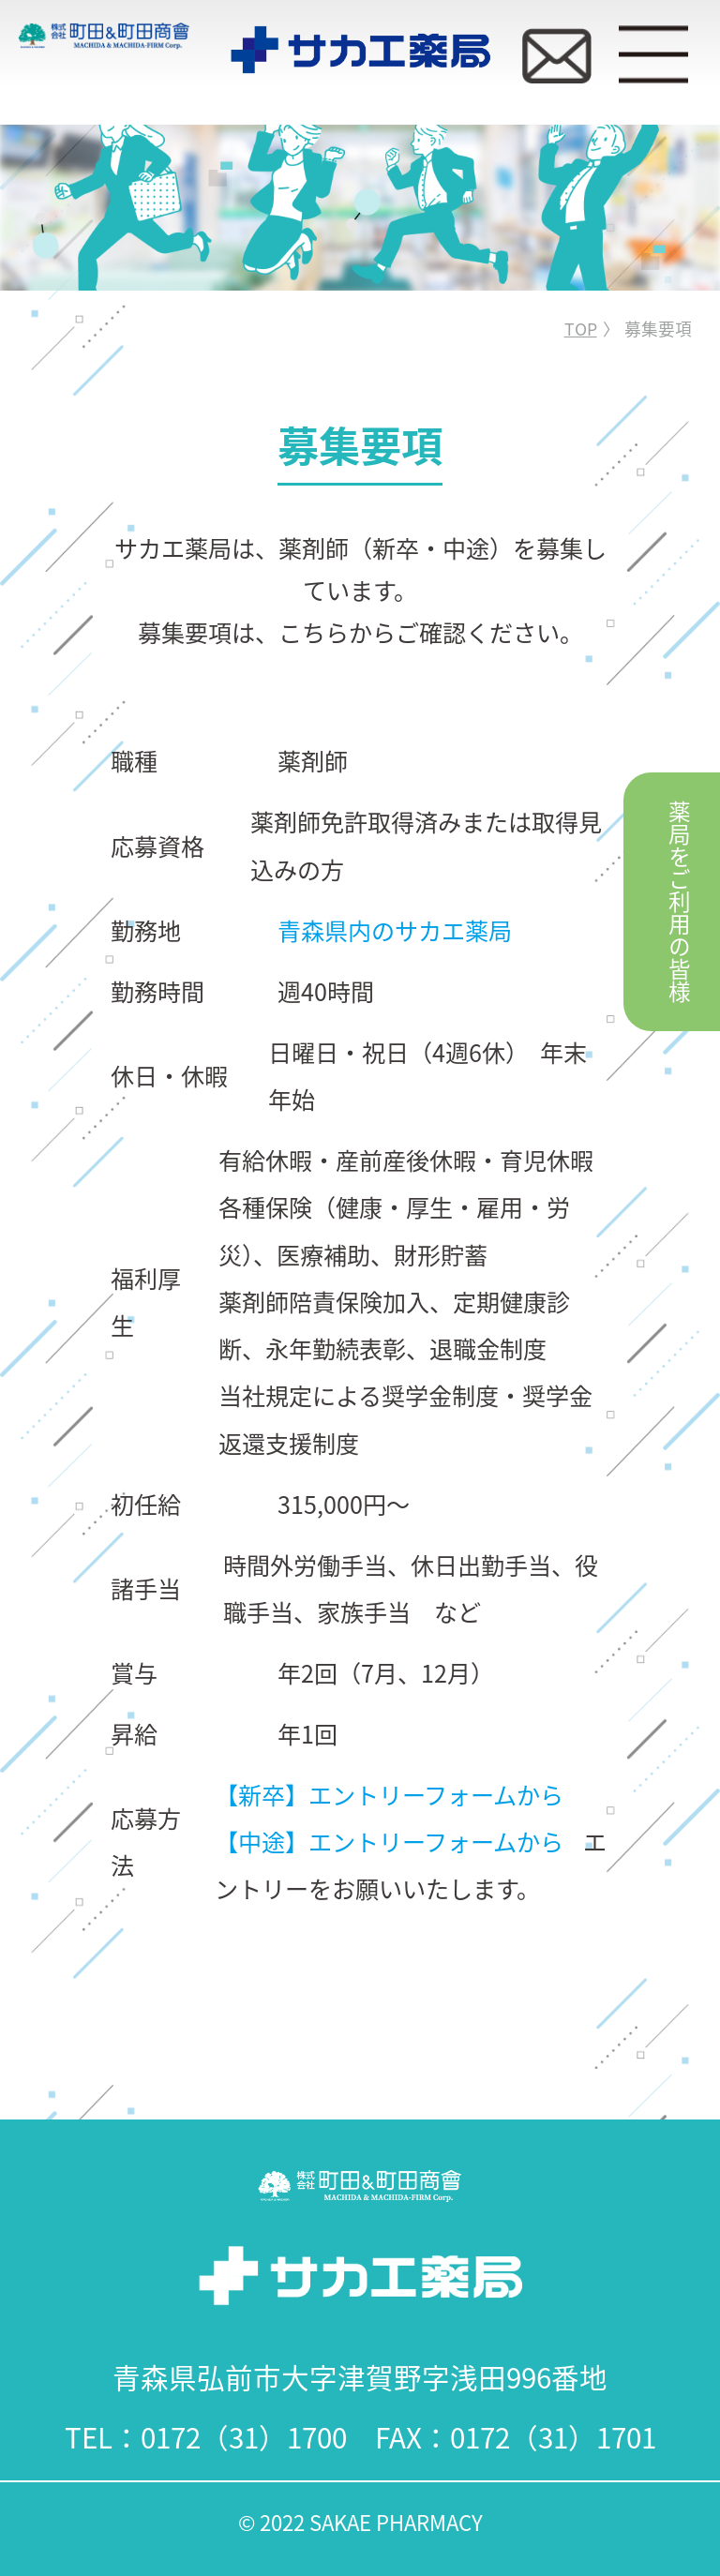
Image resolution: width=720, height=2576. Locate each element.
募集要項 (658, 328)
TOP (580, 328)
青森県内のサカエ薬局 (395, 930)
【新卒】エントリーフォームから (389, 1794)
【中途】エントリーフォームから (389, 1841)
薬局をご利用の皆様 (680, 902)
